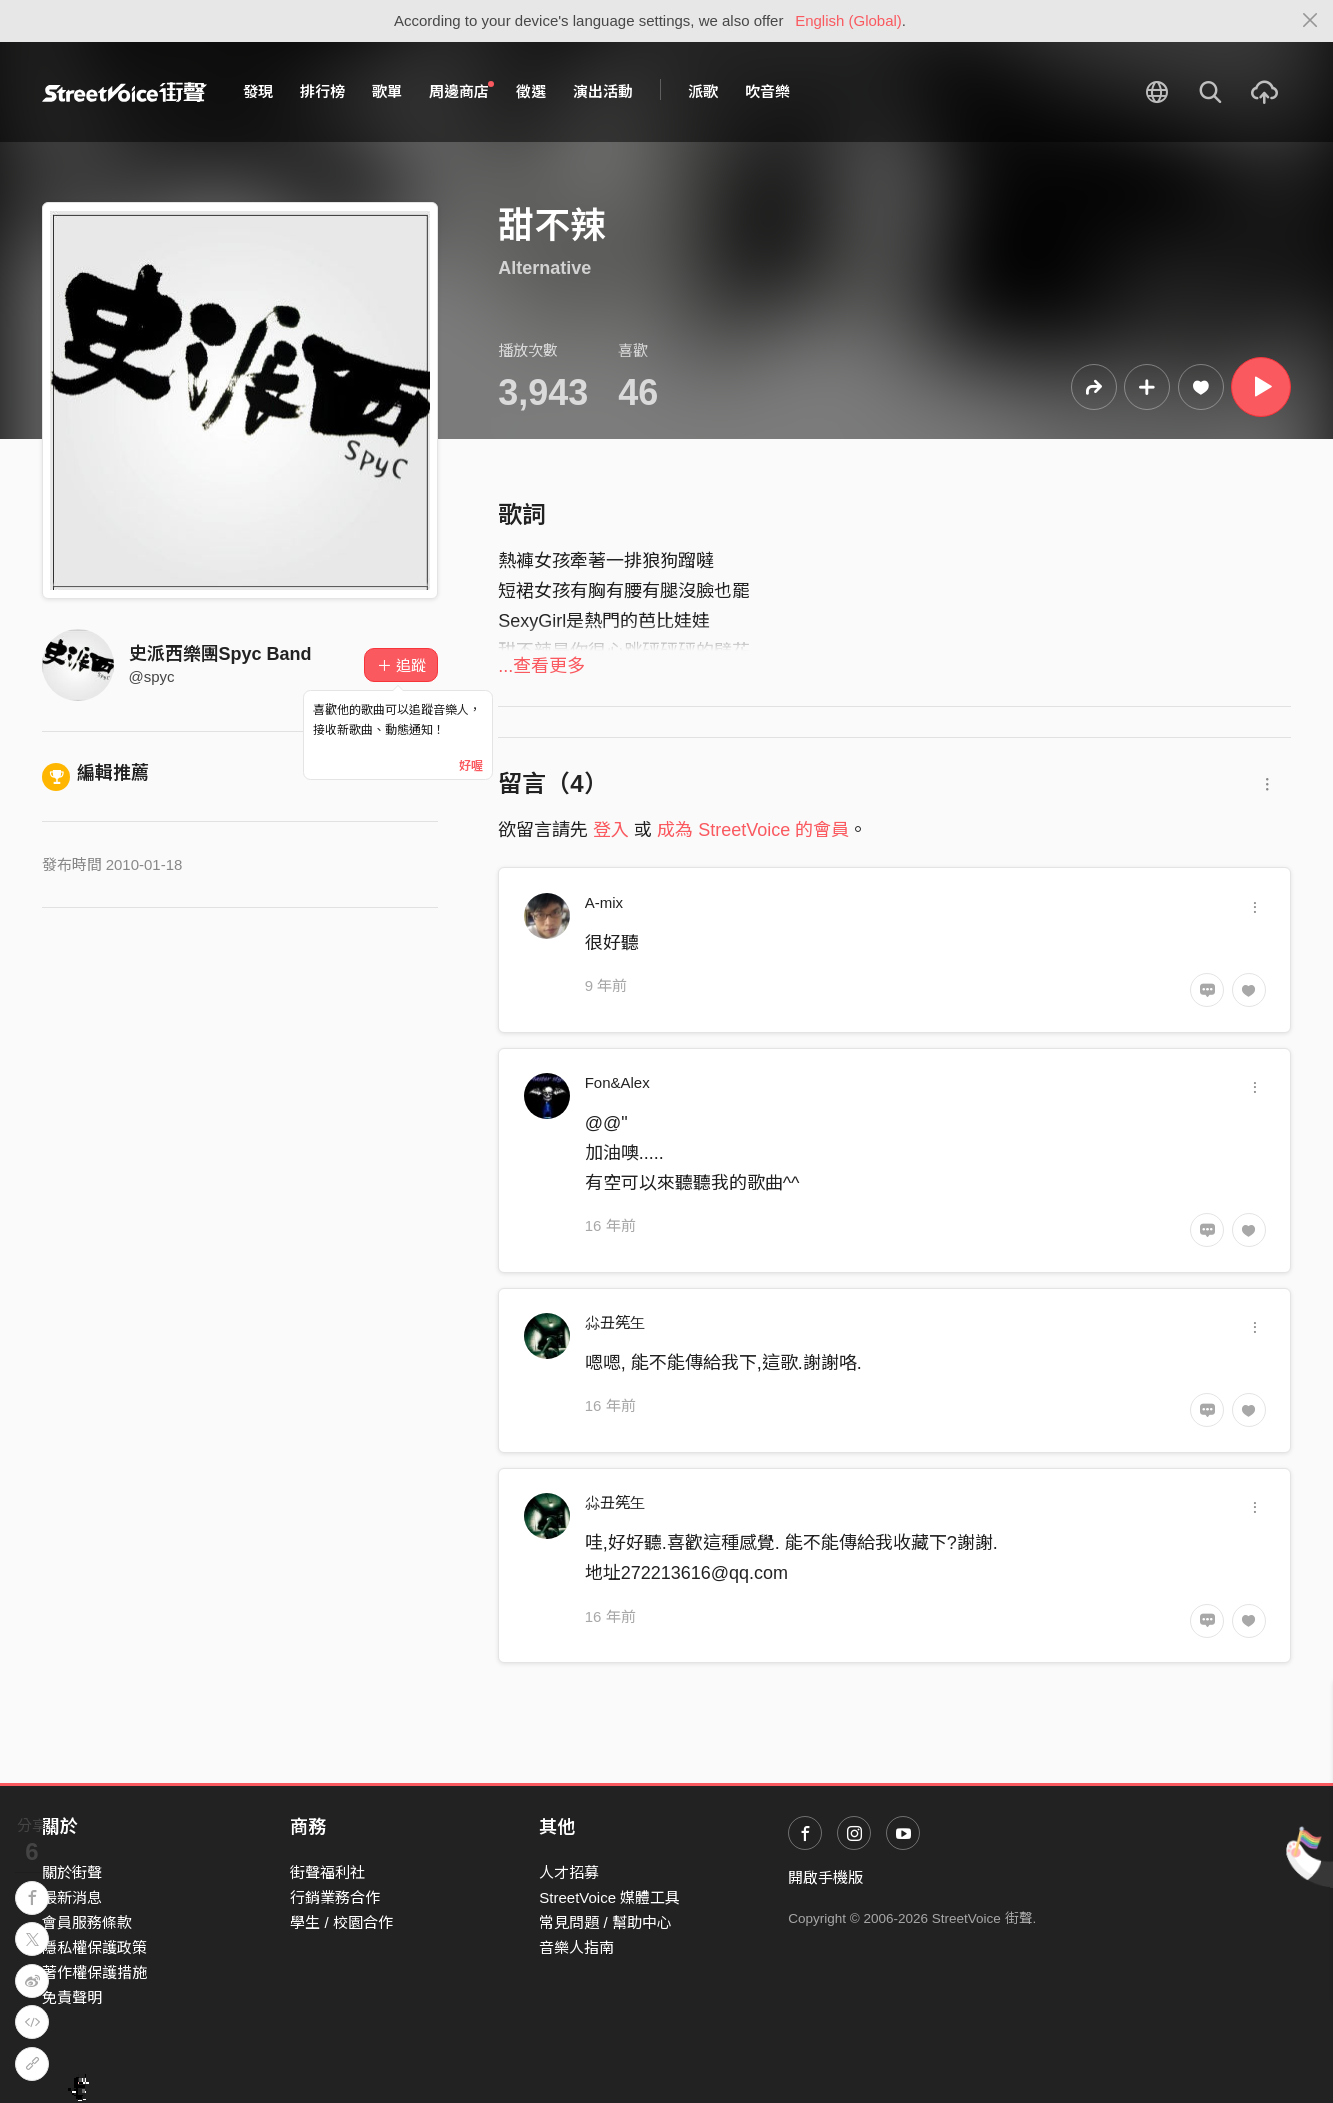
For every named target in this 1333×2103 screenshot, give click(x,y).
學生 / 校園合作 (341, 1922)
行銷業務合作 (335, 1897)
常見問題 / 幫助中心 (605, 1922)
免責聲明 (72, 1997)
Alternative (544, 268)
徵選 (531, 91)
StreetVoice (124, 92)
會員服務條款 (87, 1922)
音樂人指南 (576, 1947)
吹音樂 (767, 91)
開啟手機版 (825, 1877)
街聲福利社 (327, 1872)
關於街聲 (72, 1872)
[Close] (1310, 21)
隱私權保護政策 (94, 1947)
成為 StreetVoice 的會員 (753, 830)
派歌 (703, 91)
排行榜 (322, 91)
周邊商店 (462, 91)
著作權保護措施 (94, 1972)
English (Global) (848, 20)
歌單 (387, 91)
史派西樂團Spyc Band (220, 654)
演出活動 (603, 91)
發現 (258, 91)
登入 (611, 830)
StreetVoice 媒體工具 (609, 1897)
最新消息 (72, 1897)
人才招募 (569, 1872)
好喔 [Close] (471, 766)
